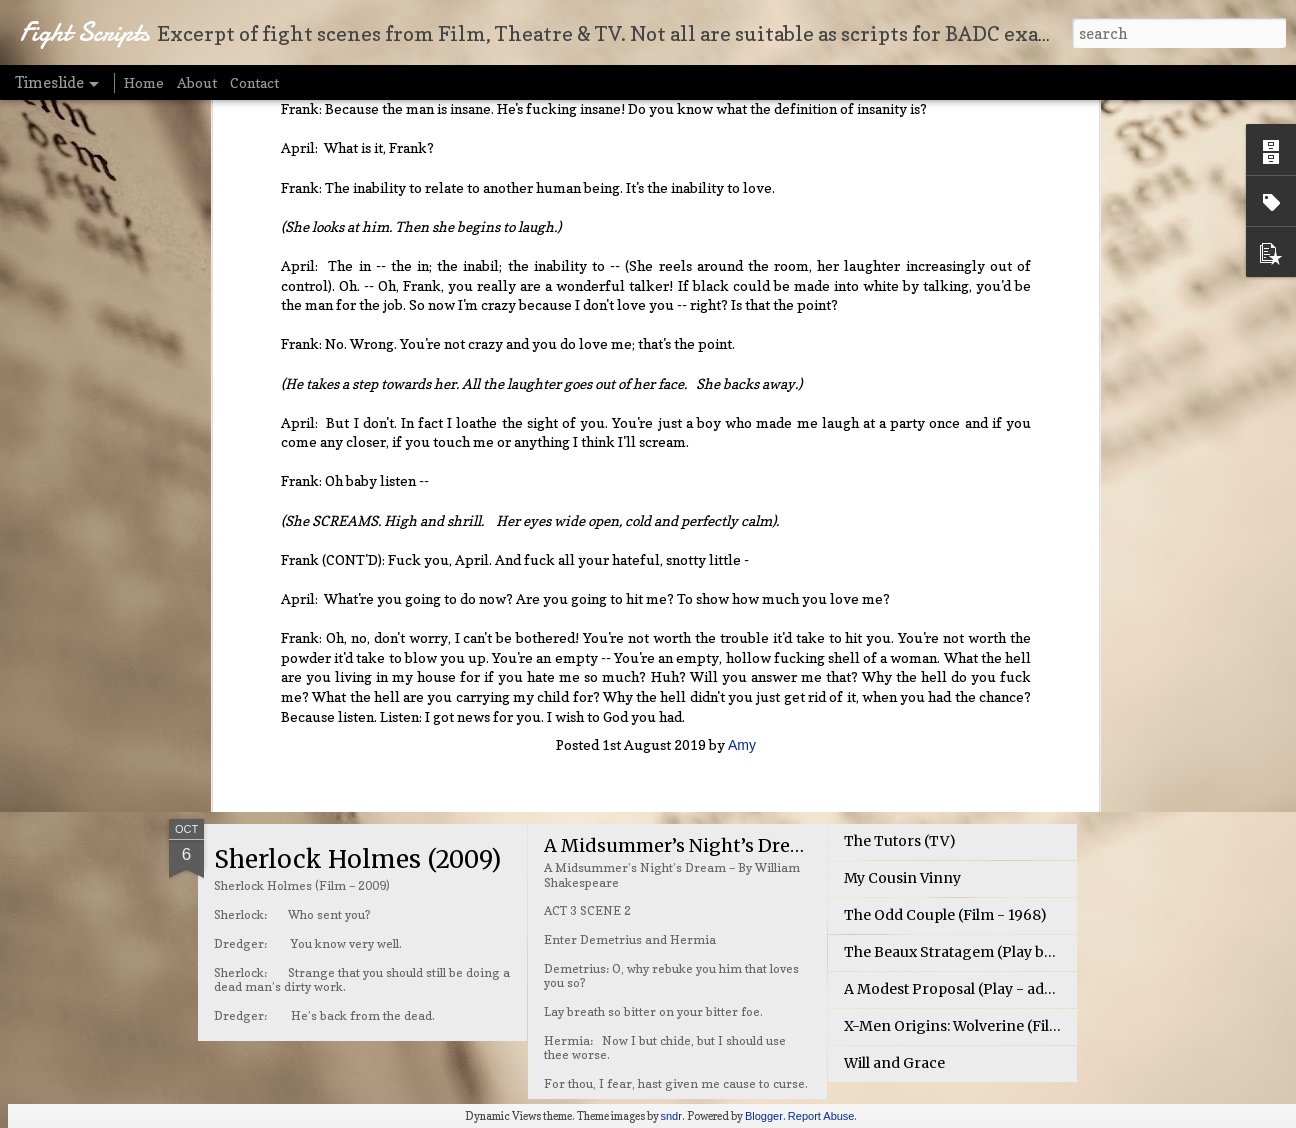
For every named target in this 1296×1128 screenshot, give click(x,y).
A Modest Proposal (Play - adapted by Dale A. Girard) (1026, 989)
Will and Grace (894, 1063)
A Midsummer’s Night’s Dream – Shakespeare (750, 845)
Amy (742, 460)
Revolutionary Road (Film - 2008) (960, 660)
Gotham (872, 697)
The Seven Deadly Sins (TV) (381, 604)
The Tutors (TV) (900, 841)
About (197, 82)
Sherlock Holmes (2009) (357, 859)
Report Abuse (821, 1116)
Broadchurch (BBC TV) (924, 734)
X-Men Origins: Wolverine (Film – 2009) (982, 1026)
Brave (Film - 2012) (909, 586)
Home (144, 82)
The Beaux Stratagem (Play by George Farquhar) (1013, 952)
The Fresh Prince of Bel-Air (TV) (685, 590)
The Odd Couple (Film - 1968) (945, 915)
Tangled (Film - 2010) (918, 623)
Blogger (764, 1116)
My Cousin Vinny (902, 878)
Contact (254, 82)
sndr (671, 1116)
